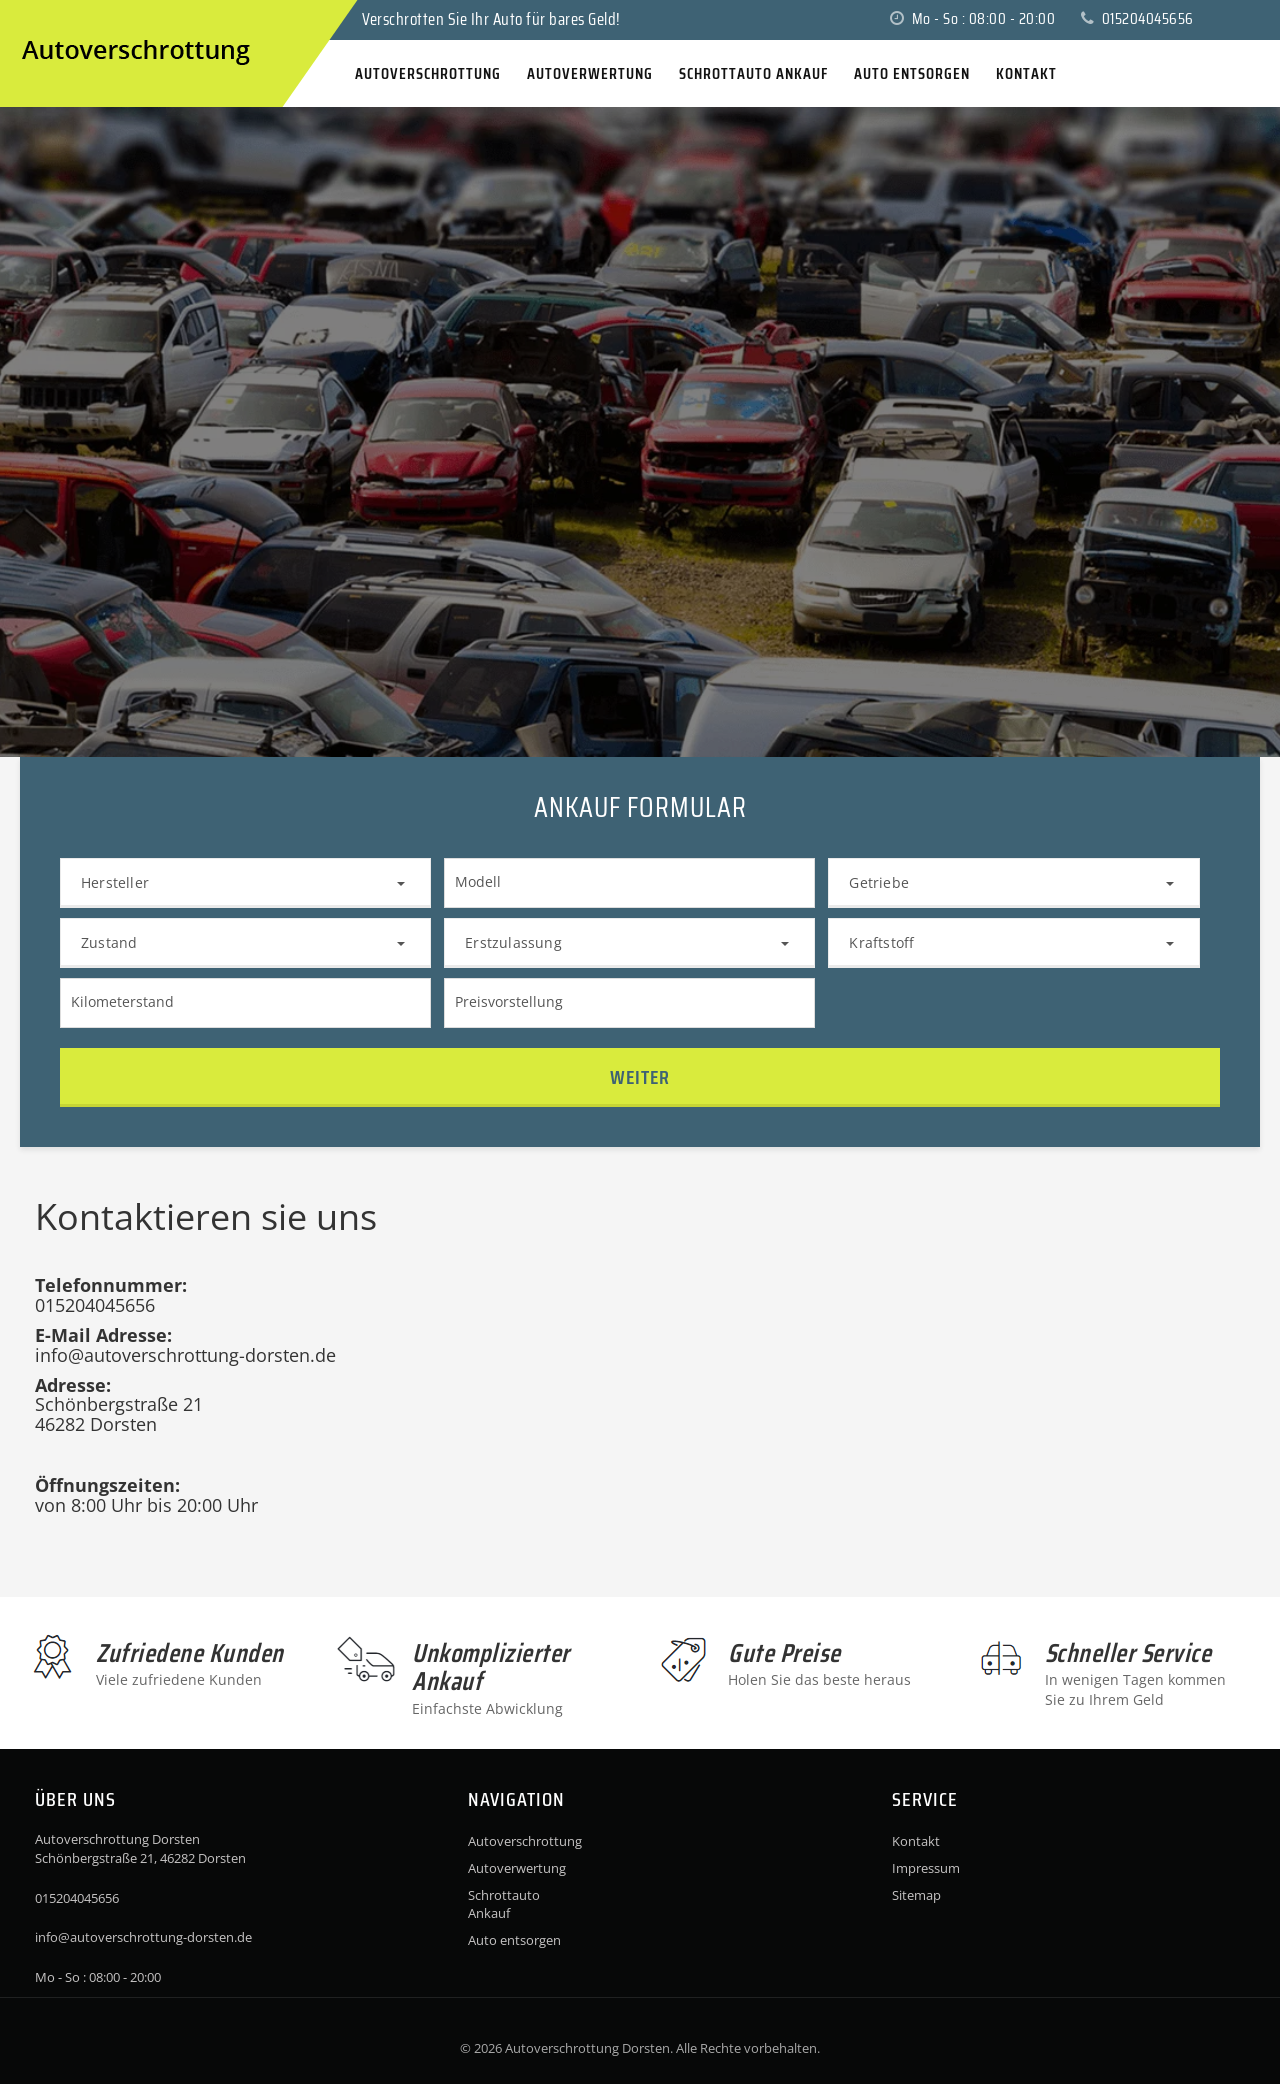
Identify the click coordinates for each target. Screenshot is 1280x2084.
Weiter (640, 1077)
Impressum (926, 1868)
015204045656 (1137, 18)
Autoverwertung (517, 1868)
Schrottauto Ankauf (504, 1904)
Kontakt (916, 1841)
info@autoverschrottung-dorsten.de (143, 1937)
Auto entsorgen (514, 1940)
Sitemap (916, 1895)
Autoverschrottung (521, 1841)
